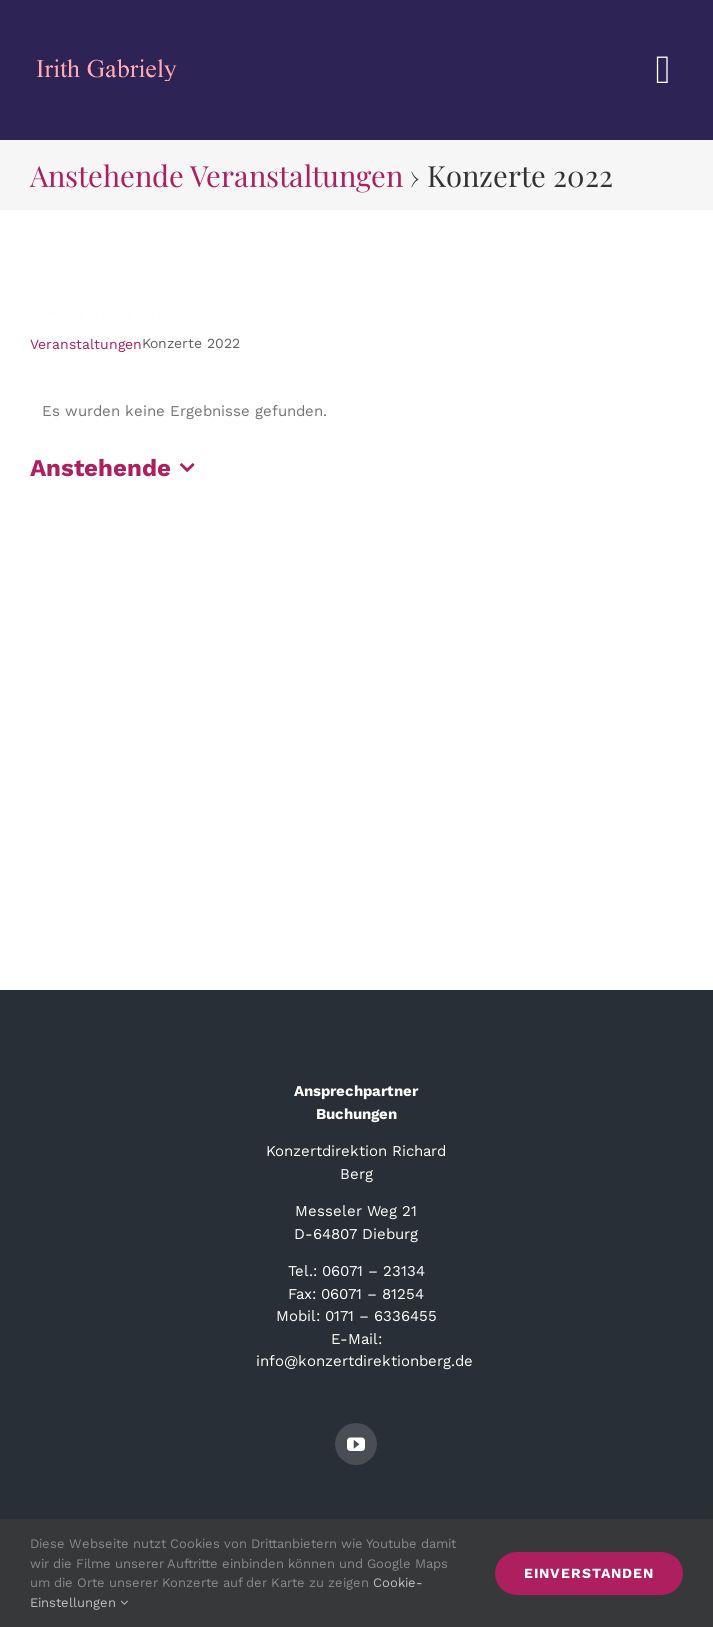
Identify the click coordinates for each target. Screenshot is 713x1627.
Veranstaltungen (86, 344)
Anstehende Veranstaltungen (216, 174)
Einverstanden (589, 1573)
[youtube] (356, 1444)
